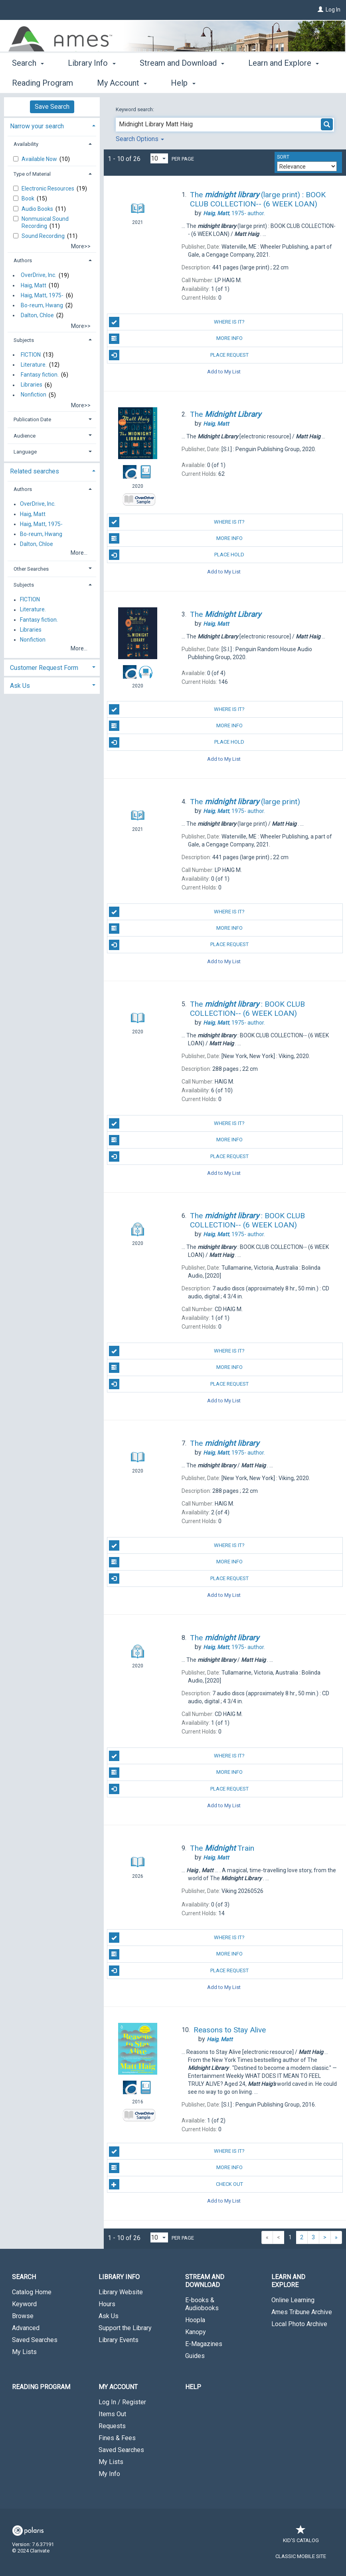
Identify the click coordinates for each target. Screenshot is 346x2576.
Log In (333, 9)
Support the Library (125, 2328)
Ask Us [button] (20, 685)
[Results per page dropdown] (159, 158)
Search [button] (28, 81)
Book (29, 198)
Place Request (179, 355)
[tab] (52, 125)
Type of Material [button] (32, 174)
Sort (283, 157)
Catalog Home (31, 2292)
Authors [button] (23, 260)
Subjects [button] (24, 340)
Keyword (24, 2304)
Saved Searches (34, 2340)
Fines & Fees (117, 2438)
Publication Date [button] (32, 419)
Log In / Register (122, 2402)
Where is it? (177, 322)
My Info (109, 2474)
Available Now (40, 159)
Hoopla (195, 2320)
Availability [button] (26, 144)
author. (234, 213)
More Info (176, 339)
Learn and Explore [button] (288, 2281)
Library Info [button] (91, 81)
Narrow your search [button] (37, 126)
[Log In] (320, 9)
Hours (107, 2304)
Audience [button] (25, 436)
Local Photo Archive (299, 2324)
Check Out (176, 2184)
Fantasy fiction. (40, 374)
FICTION (31, 354)
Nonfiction (33, 395)
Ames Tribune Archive (301, 2312)
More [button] (264, 83)
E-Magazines (203, 2344)
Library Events (118, 2340)
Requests (112, 2426)
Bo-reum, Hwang (42, 305)
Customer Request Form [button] (44, 667)
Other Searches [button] (31, 569)
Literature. (34, 364)
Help (193, 2387)
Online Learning (292, 2300)
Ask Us (109, 2316)
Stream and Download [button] (182, 81)
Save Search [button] (52, 106)
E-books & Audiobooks (202, 2304)
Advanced (26, 2328)
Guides (195, 2356)
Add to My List (224, 372)
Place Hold (177, 555)
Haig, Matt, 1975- (42, 295)
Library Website (121, 2292)
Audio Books (38, 209)
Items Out (112, 2414)
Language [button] (25, 452)
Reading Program (41, 2387)
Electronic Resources (48, 188)
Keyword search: (135, 109)
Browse (23, 2316)
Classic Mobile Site (300, 2556)
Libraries (31, 385)
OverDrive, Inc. (38, 275)
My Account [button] (118, 2387)
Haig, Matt (33, 285)
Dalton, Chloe (37, 315)
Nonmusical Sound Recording (45, 222)
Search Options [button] (140, 139)
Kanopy (195, 2332)
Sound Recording (44, 236)
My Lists (24, 2352)
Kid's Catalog (301, 2536)
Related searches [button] (34, 471)
